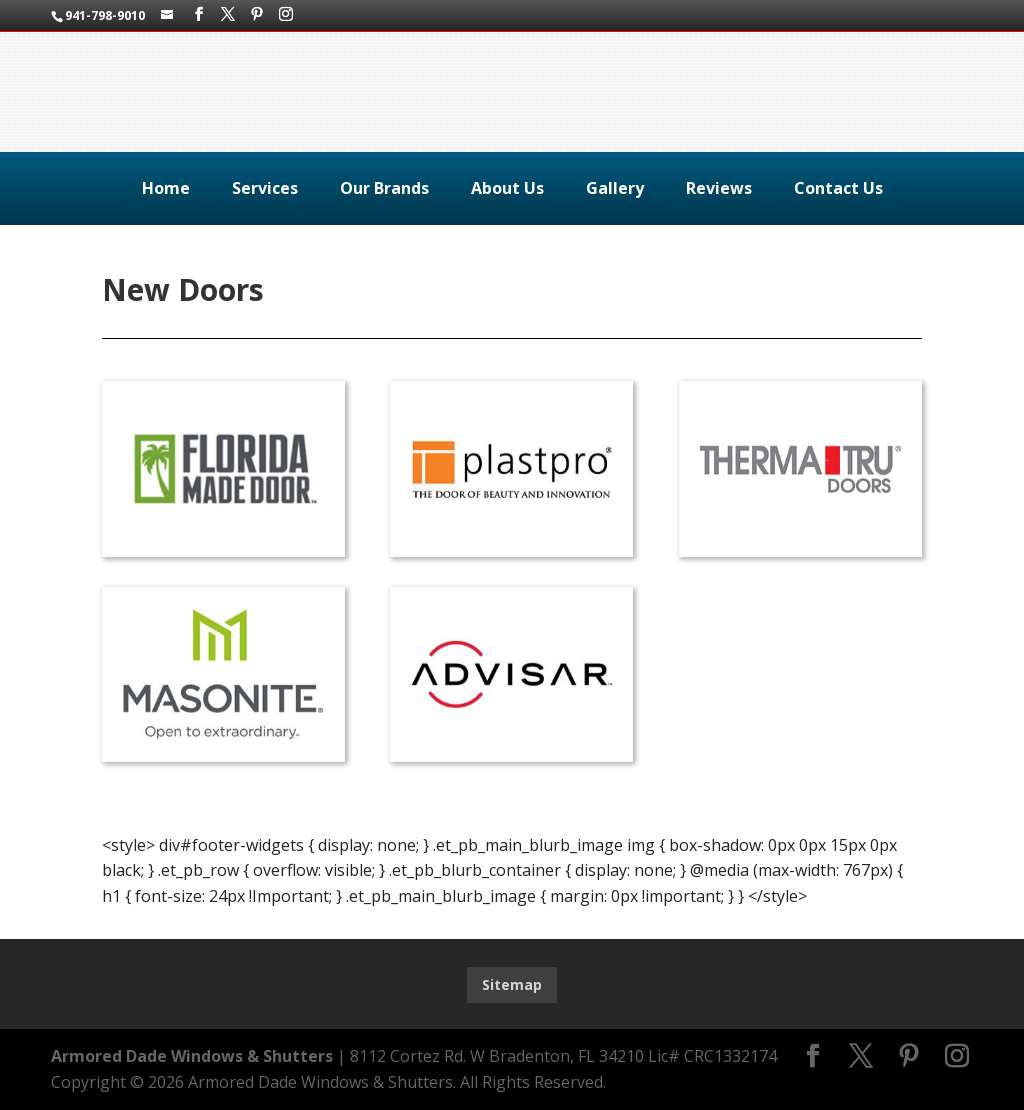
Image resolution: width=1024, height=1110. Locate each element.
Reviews (719, 188)
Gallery (615, 188)
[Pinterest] (257, 14)
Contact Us (838, 188)
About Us (507, 188)
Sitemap (512, 984)
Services (265, 188)
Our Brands (384, 188)
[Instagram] (286, 14)
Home (166, 188)
